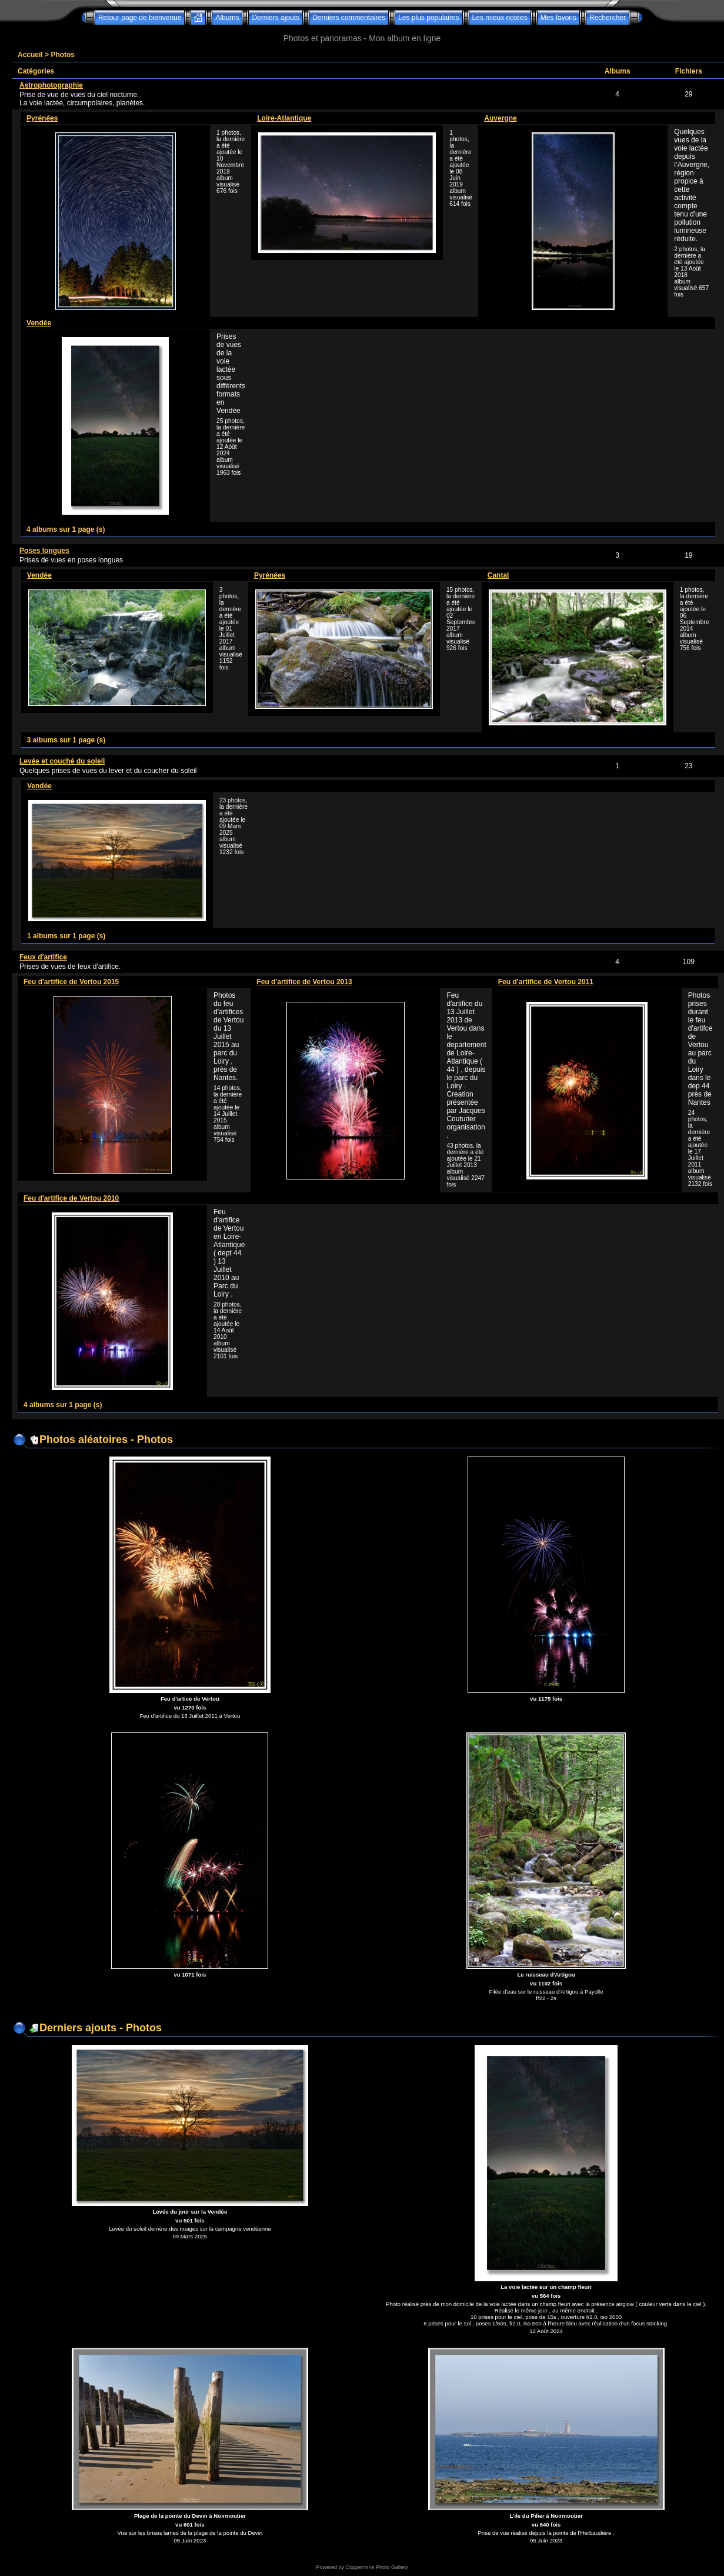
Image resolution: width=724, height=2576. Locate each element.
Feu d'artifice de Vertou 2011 (545, 982)
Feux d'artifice (43, 957)
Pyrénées (42, 118)
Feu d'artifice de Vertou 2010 (71, 1198)
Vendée (38, 323)
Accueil (30, 55)
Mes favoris (558, 18)
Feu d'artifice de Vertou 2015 (71, 982)
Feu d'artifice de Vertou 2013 (304, 982)
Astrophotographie (51, 85)
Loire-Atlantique (284, 118)
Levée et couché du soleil (62, 761)
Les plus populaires (428, 18)
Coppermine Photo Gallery (376, 2567)
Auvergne (500, 118)
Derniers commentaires (348, 18)
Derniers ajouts (275, 18)
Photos (63, 55)
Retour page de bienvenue (139, 18)
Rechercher (607, 18)
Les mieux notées (500, 18)
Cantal (498, 575)
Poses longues (44, 550)
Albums (227, 18)
